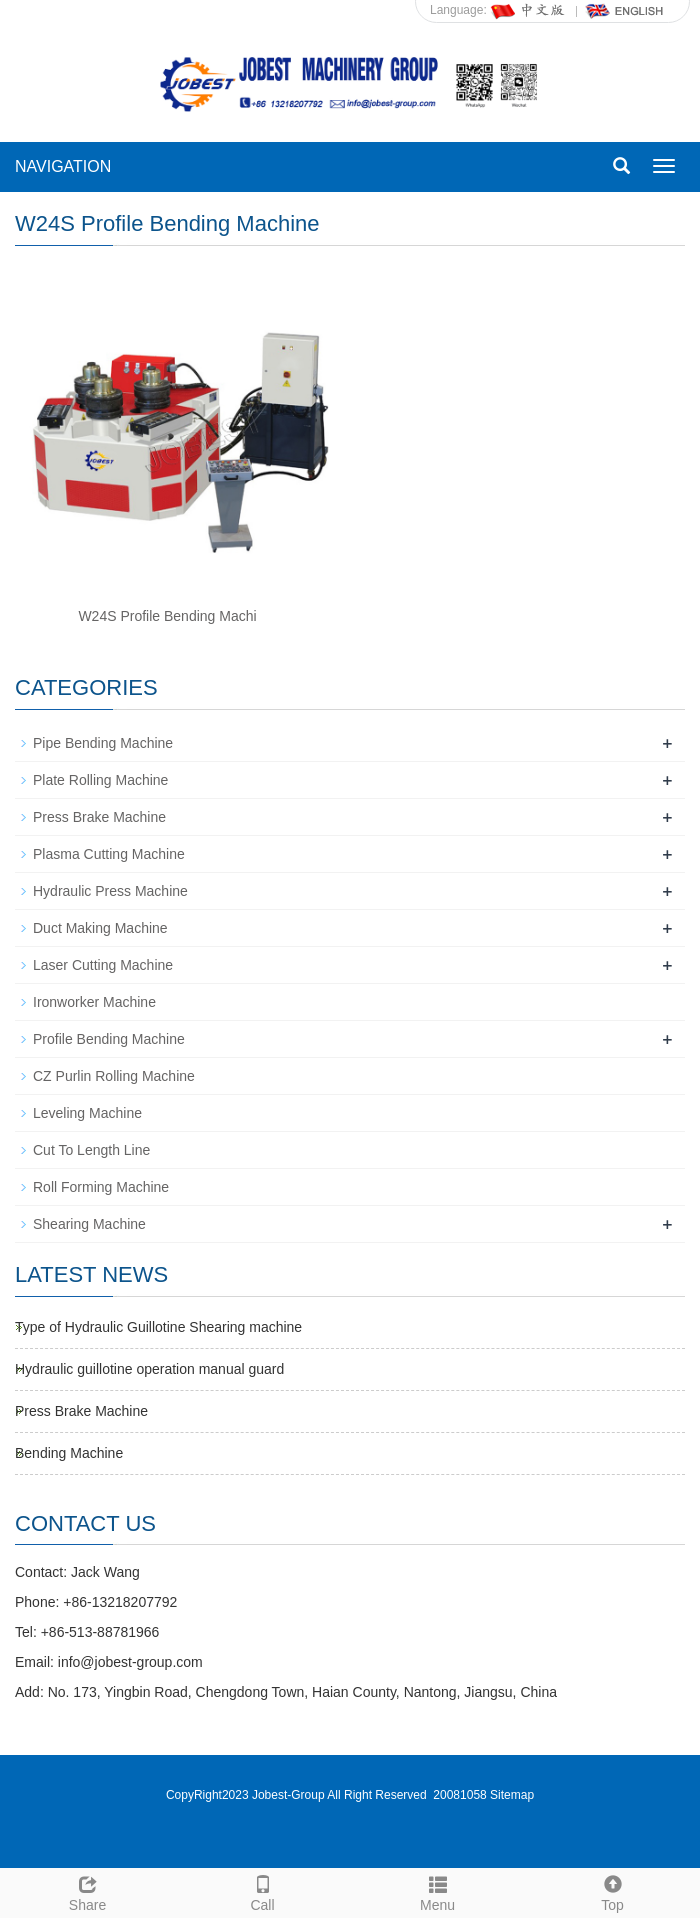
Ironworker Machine (94, 1002)
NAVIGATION (63, 166)
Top (612, 1891)
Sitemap (512, 1795)
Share (87, 1891)
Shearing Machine (89, 1224)
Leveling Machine (87, 1113)
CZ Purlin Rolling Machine (114, 1076)
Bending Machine (69, 1453)
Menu (437, 1891)
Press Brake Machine (99, 817)
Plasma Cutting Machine (109, 854)
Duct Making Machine (100, 928)
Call (262, 1891)
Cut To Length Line (91, 1150)
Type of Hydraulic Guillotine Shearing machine (158, 1327)
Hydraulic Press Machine (110, 891)
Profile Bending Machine (109, 1039)
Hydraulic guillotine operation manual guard (149, 1369)
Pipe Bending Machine (103, 743)
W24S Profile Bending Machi (167, 616)
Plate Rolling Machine (100, 780)
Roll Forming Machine (101, 1187)
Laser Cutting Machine (103, 965)
